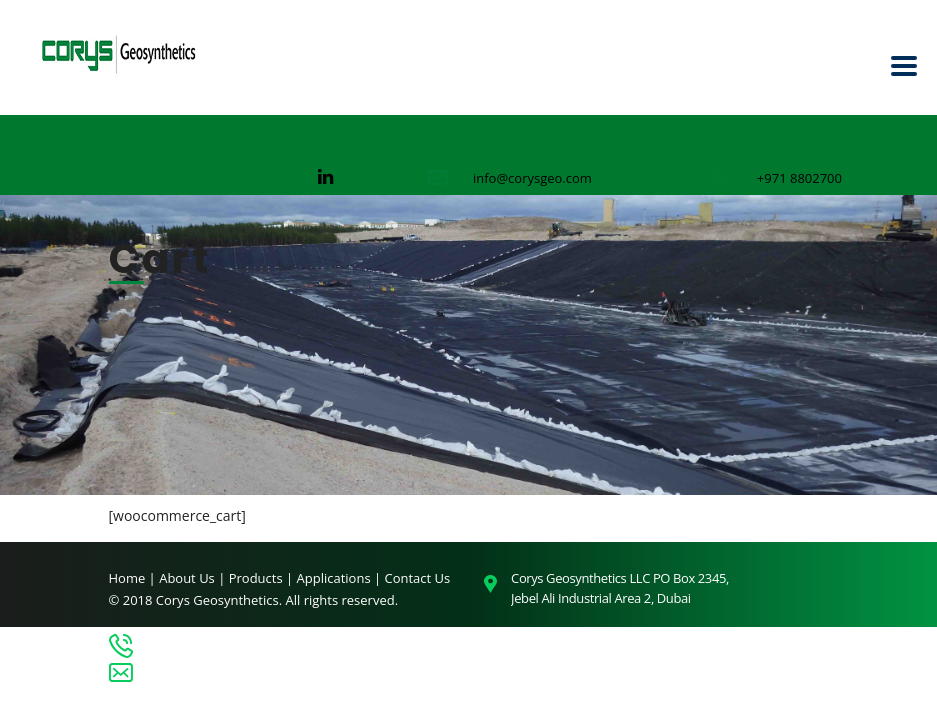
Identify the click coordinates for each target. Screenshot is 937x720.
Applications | (341, 578)
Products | (263, 578)
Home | (132, 578)
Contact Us (418, 578)
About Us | (194, 578)
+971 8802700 (799, 178)
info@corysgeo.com (532, 178)
